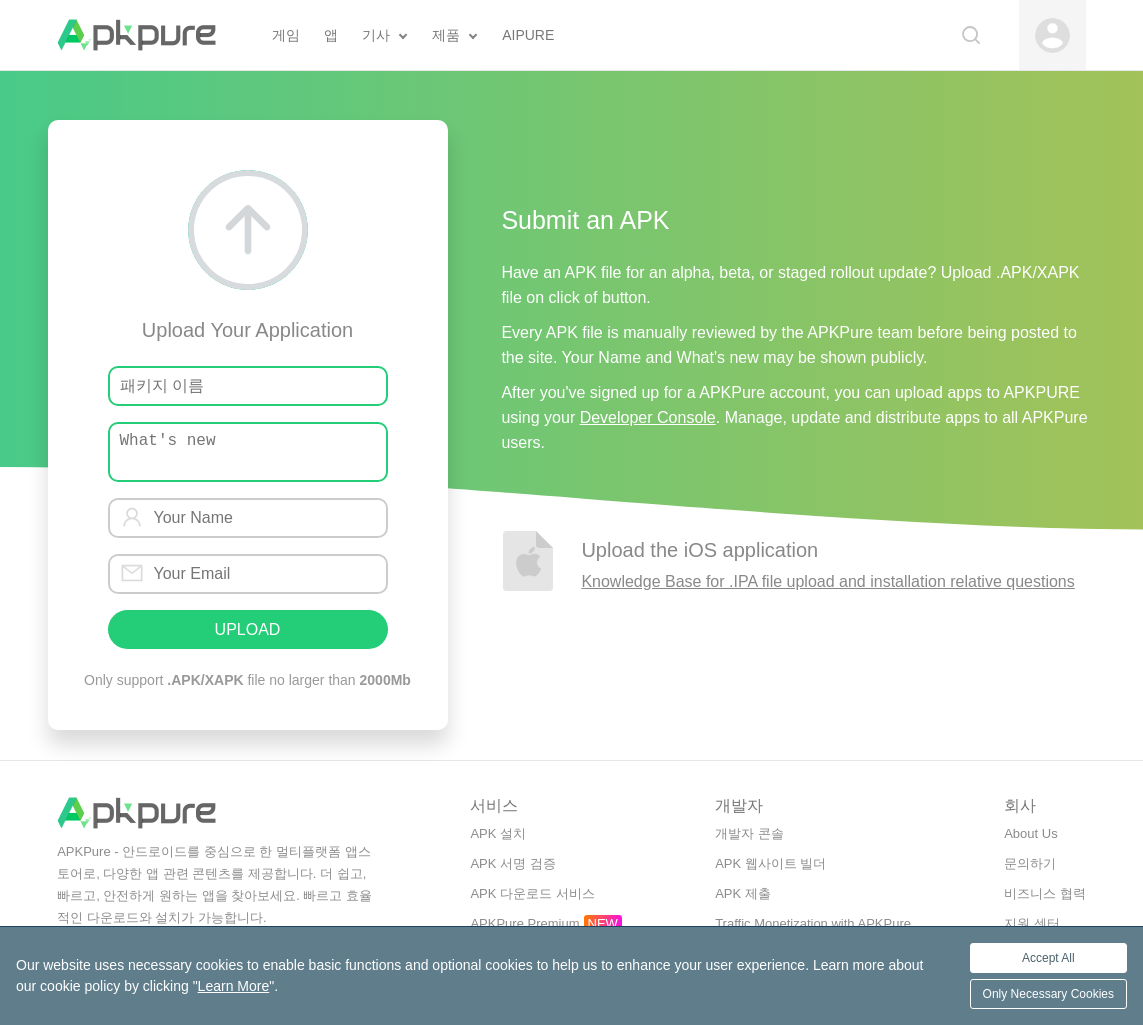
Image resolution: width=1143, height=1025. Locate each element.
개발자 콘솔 (749, 833)
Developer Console (648, 417)
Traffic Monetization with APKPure (813, 923)
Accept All (1048, 958)
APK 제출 (743, 893)
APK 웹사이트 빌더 (770, 863)
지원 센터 (1032, 923)
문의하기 (1030, 863)
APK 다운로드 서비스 (532, 893)
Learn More (234, 986)
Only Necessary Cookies (1048, 994)
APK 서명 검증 (512, 863)
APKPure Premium (524, 923)
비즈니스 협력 (1045, 893)
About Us (1030, 833)
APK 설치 (498, 833)
